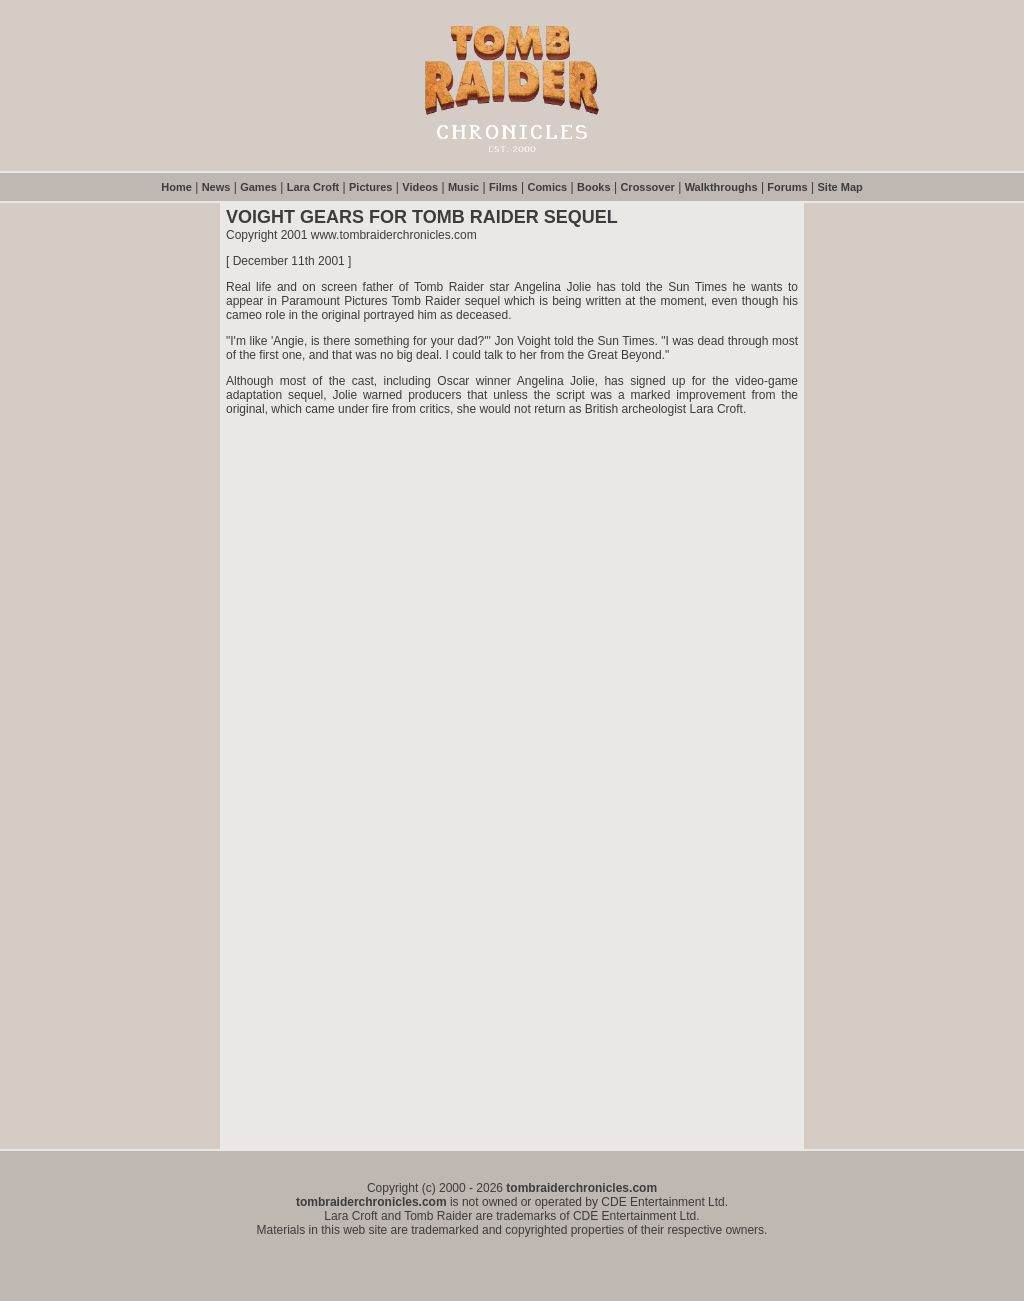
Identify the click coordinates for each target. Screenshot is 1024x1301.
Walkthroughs (721, 187)
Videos (420, 187)
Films (503, 187)
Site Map (840, 187)
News (216, 187)
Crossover (647, 187)
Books (594, 187)
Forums (787, 187)
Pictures (370, 187)
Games (258, 187)
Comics (547, 187)
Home (176, 187)
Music (463, 187)
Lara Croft (313, 187)
